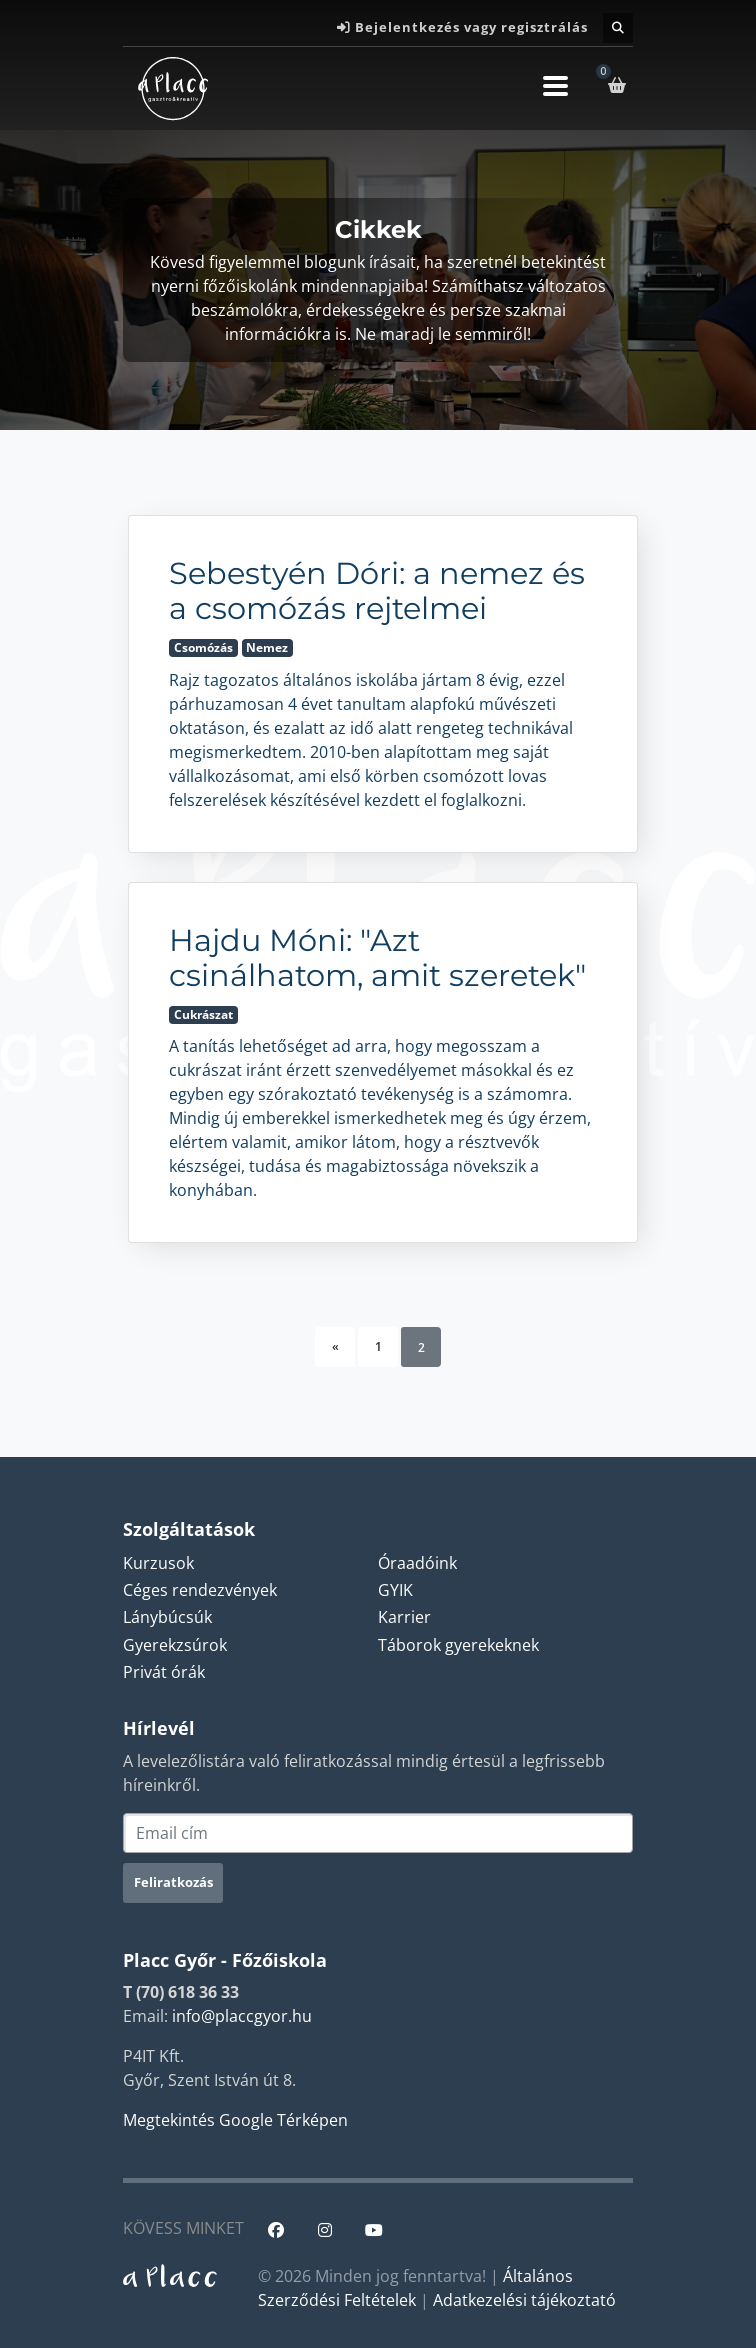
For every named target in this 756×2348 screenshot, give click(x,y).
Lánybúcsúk (167, 1617)
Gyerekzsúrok (175, 1645)
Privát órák (164, 1672)
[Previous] (335, 1347)
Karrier (404, 1617)
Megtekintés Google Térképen (235, 2120)
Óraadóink (417, 1563)
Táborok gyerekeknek (458, 1645)
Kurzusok (158, 1563)
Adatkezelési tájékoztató (524, 2300)
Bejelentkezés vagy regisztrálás (471, 27)
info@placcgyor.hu (242, 2016)
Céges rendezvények (200, 1590)
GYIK (395, 1590)
